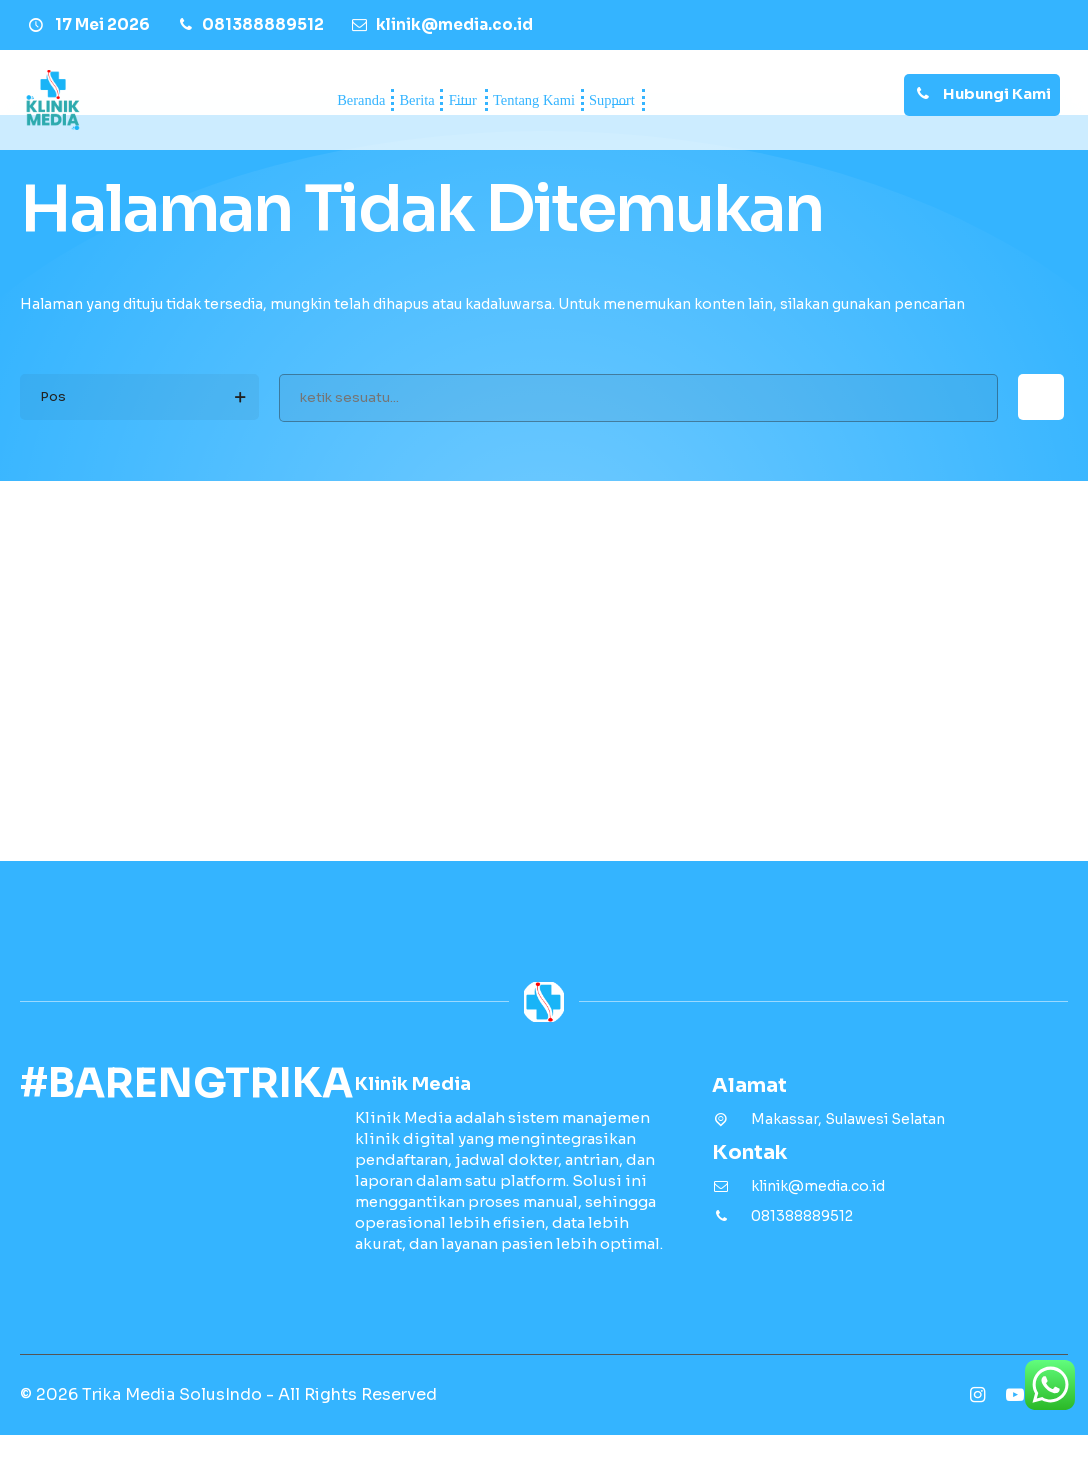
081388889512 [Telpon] (802, 1251)
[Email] (441, 25)
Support (717, 100)
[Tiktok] (1053, 1430)
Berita (324, 100)
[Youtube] (1015, 1430)
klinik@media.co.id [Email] (818, 1221)
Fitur (424, 100)
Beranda (207, 100)
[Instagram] (977, 1430)
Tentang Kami (568, 100)
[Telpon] (249, 25)
